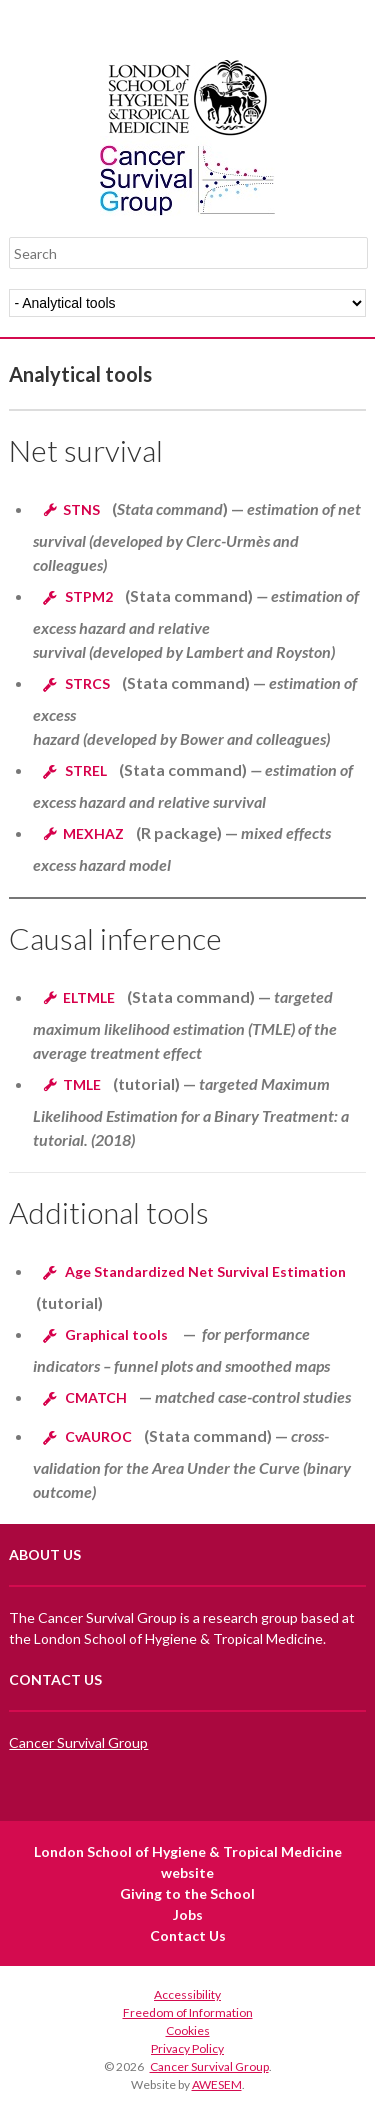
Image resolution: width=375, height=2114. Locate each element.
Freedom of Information (188, 2012)
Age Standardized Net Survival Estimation (205, 1271)
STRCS (87, 683)
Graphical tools (116, 1334)
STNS (81, 509)
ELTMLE (89, 997)
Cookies (188, 2030)
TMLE (82, 1084)
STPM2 (89, 596)
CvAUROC (98, 1436)
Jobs (188, 1914)
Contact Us (188, 1935)
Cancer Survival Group (78, 1742)
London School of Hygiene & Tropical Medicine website (188, 1862)
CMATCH (96, 1397)
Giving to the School (187, 1893)
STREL (86, 770)
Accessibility (187, 1994)
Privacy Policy (187, 2048)
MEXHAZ (93, 833)
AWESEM (217, 2084)
